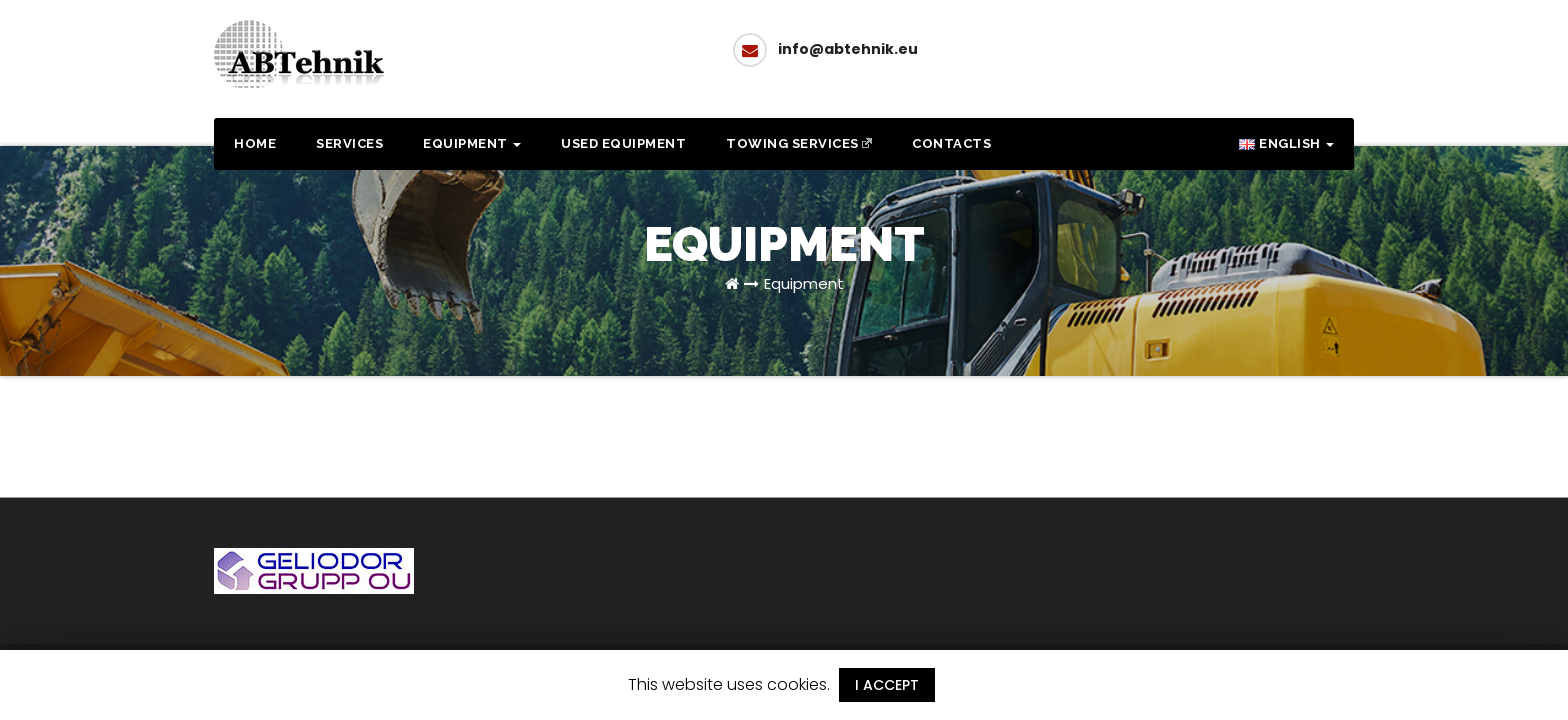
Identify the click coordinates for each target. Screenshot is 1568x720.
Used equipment (623, 143)
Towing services (799, 143)
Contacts (951, 143)
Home (255, 143)
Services (349, 143)
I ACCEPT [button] (887, 685)
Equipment (472, 143)
